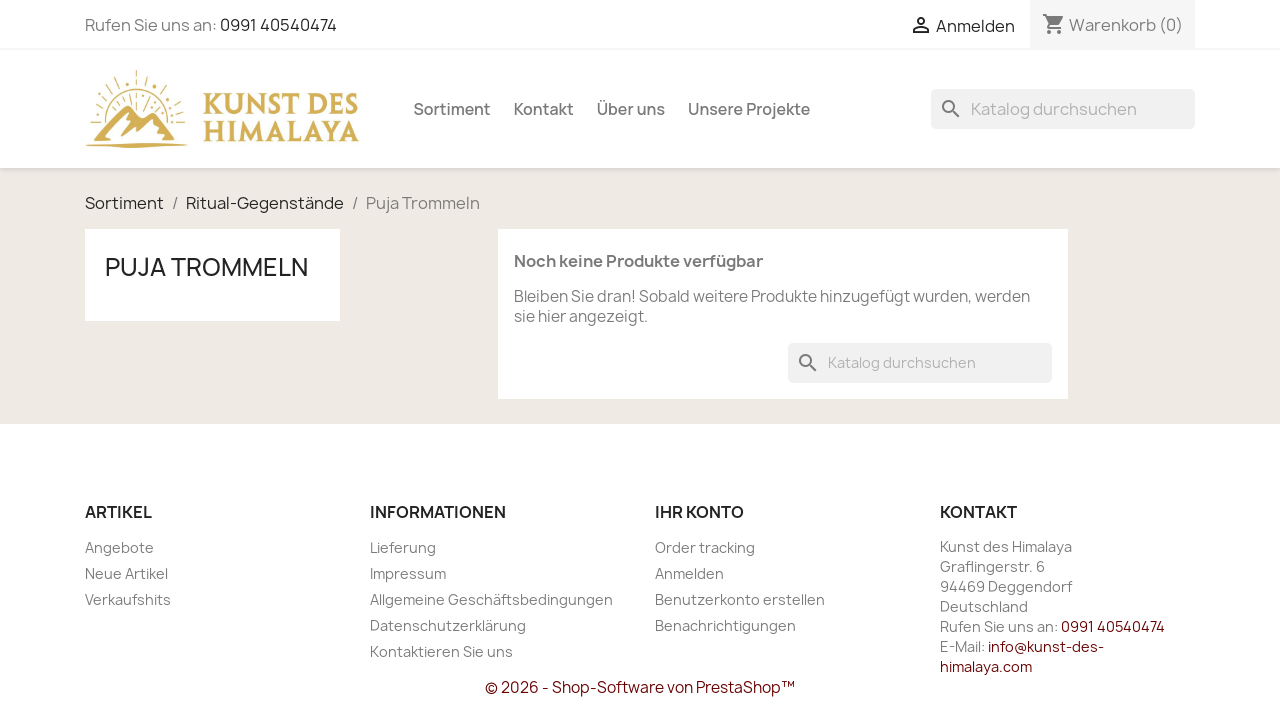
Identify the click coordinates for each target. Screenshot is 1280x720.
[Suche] (1063, 109)
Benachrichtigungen (725, 625)
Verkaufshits (128, 599)
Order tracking (705, 547)
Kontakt (544, 109)
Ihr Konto (699, 512)
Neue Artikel (126, 573)
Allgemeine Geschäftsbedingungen (491, 599)
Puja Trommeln (206, 267)
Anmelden (689, 573)
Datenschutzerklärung (448, 625)
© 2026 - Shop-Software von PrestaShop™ (640, 687)
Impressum (408, 573)
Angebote (119, 547)
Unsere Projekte (749, 109)
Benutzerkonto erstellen (740, 599)
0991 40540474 (278, 25)
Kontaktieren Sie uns (441, 651)
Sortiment (452, 109)
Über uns (631, 109)
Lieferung (403, 547)
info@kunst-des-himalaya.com (1022, 656)
